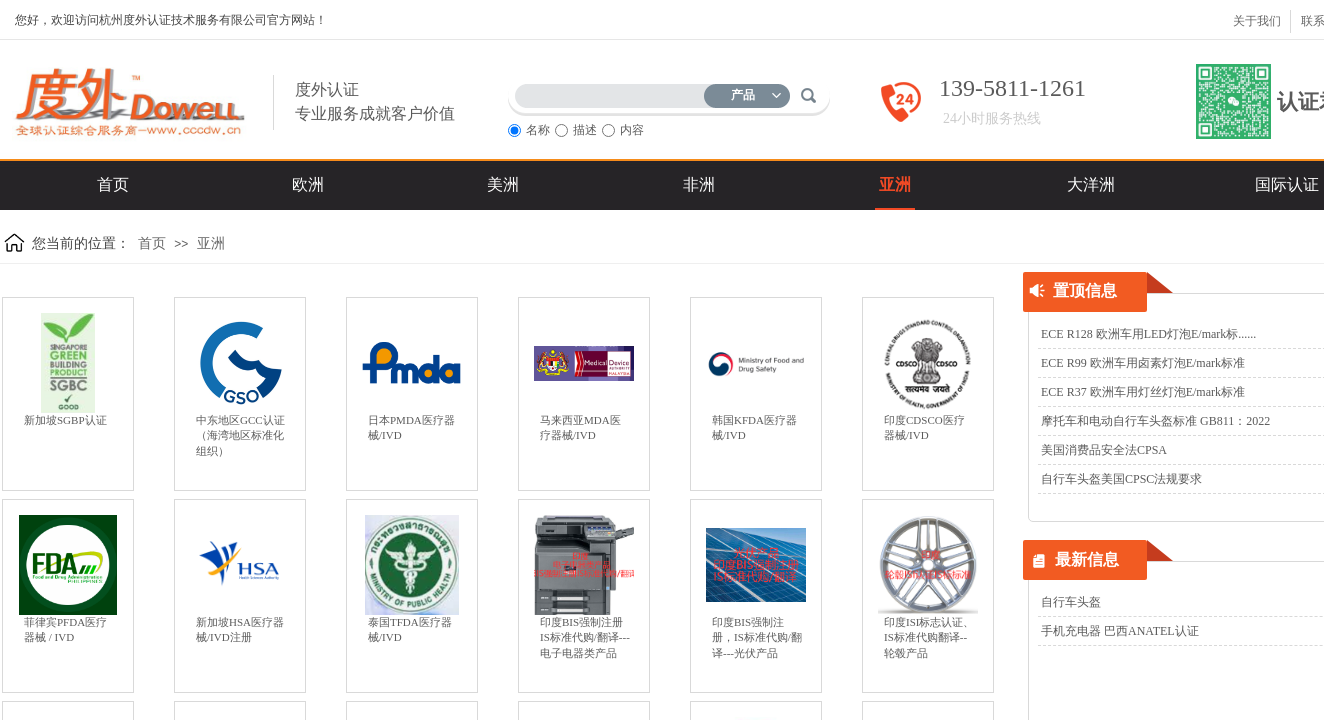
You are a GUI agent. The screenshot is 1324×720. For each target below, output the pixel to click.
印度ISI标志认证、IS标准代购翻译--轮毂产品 (929, 637)
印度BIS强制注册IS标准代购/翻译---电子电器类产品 (585, 637)
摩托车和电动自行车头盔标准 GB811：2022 (1155, 421)
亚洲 (211, 243)
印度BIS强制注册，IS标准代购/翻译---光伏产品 (757, 637)
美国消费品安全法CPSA (1104, 450)
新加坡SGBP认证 (65, 420)
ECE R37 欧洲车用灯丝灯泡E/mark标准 (1143, 392)
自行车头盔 (1071, 602)
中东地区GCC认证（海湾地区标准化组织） (240, 435)
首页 (152, 243)
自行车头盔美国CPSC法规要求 (1121, 479)
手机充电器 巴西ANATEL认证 (1120, 631)
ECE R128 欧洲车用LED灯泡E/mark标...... (1148, 334)
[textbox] (614, 92)
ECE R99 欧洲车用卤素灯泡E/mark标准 (1143, 363)
